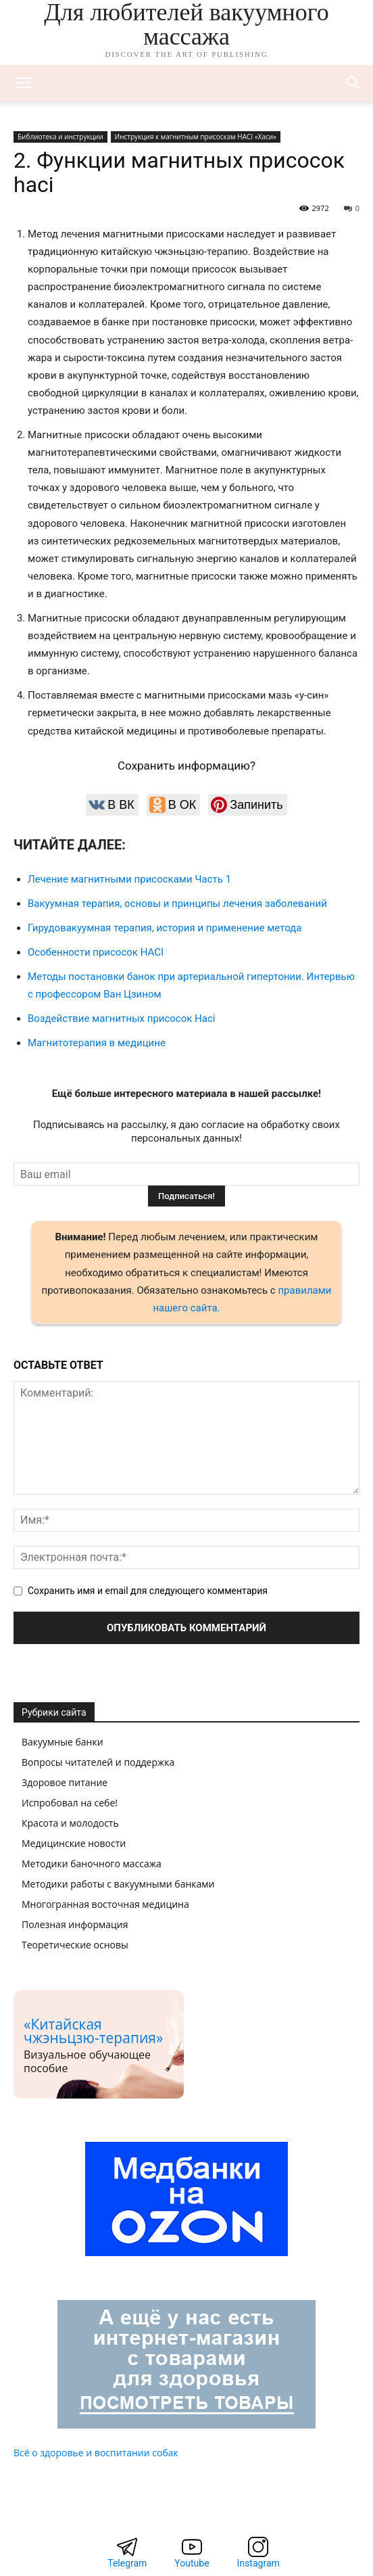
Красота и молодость (70, 1823)
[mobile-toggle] (23, 83)
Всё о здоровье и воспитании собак (96, 2452)
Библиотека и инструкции (60, 136)
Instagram (258, 2563)
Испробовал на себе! (70, 1802)
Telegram (127, 2563)
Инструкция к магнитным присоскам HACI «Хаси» (195, 136)
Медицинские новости (74, 1843)
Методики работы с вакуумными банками (118, 1883)
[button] (354, 83)
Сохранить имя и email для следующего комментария (148, 1590)
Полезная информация (75, 1924)
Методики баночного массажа (91, 1863)
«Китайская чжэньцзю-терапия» (93, 2030)
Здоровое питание (64, 1782)
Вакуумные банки (62, 1741)
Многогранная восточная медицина (105, 1904)
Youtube (191, 2563)
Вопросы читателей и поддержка (98, 1762)
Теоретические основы (75, 1944)
